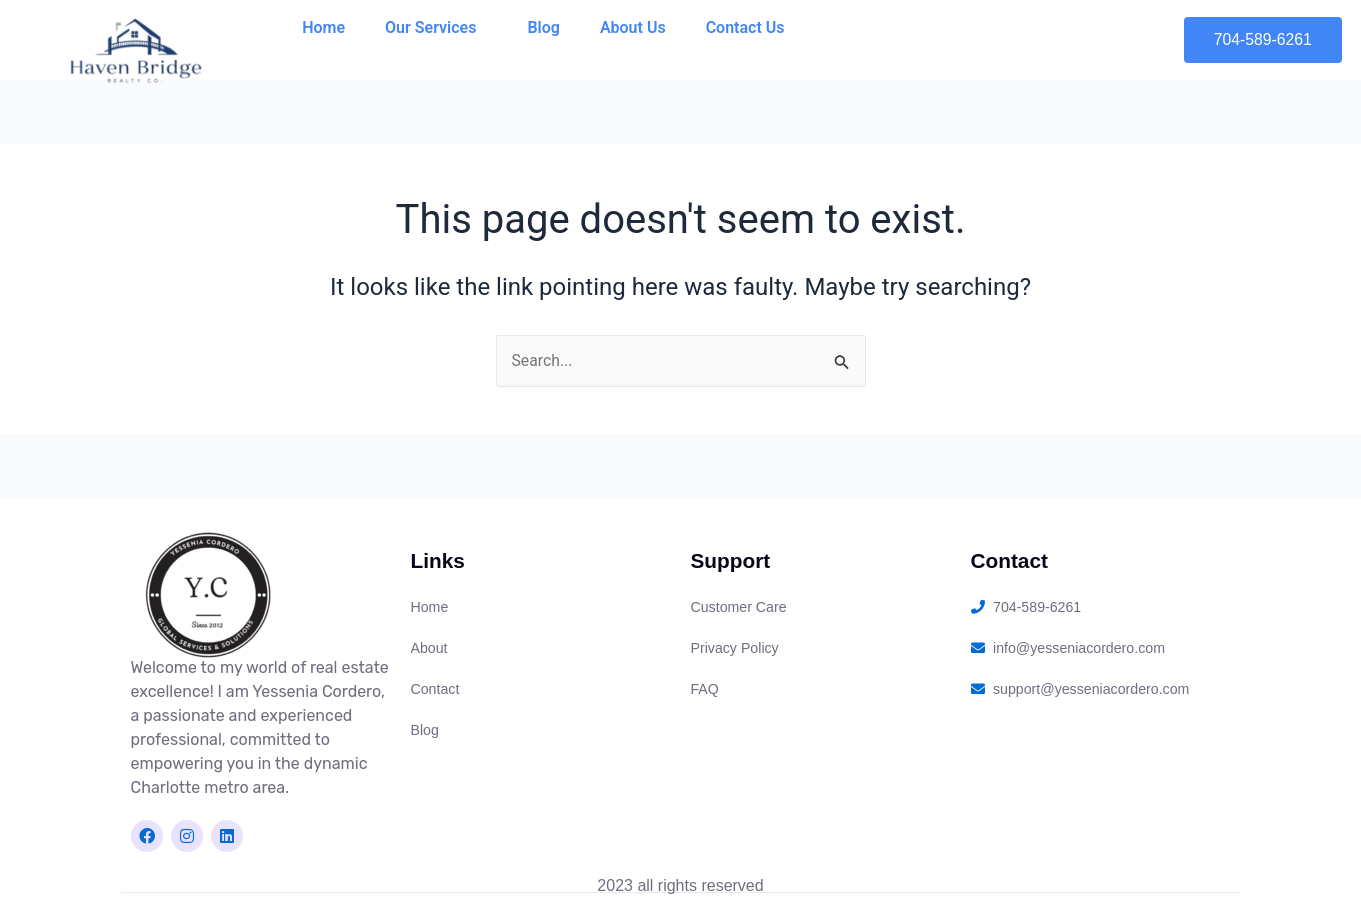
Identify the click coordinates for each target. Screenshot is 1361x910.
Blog (543, 27)
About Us (633, 27)
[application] (484, 28)
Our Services (436, 28)
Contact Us (745, 27)
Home (323, 27)
